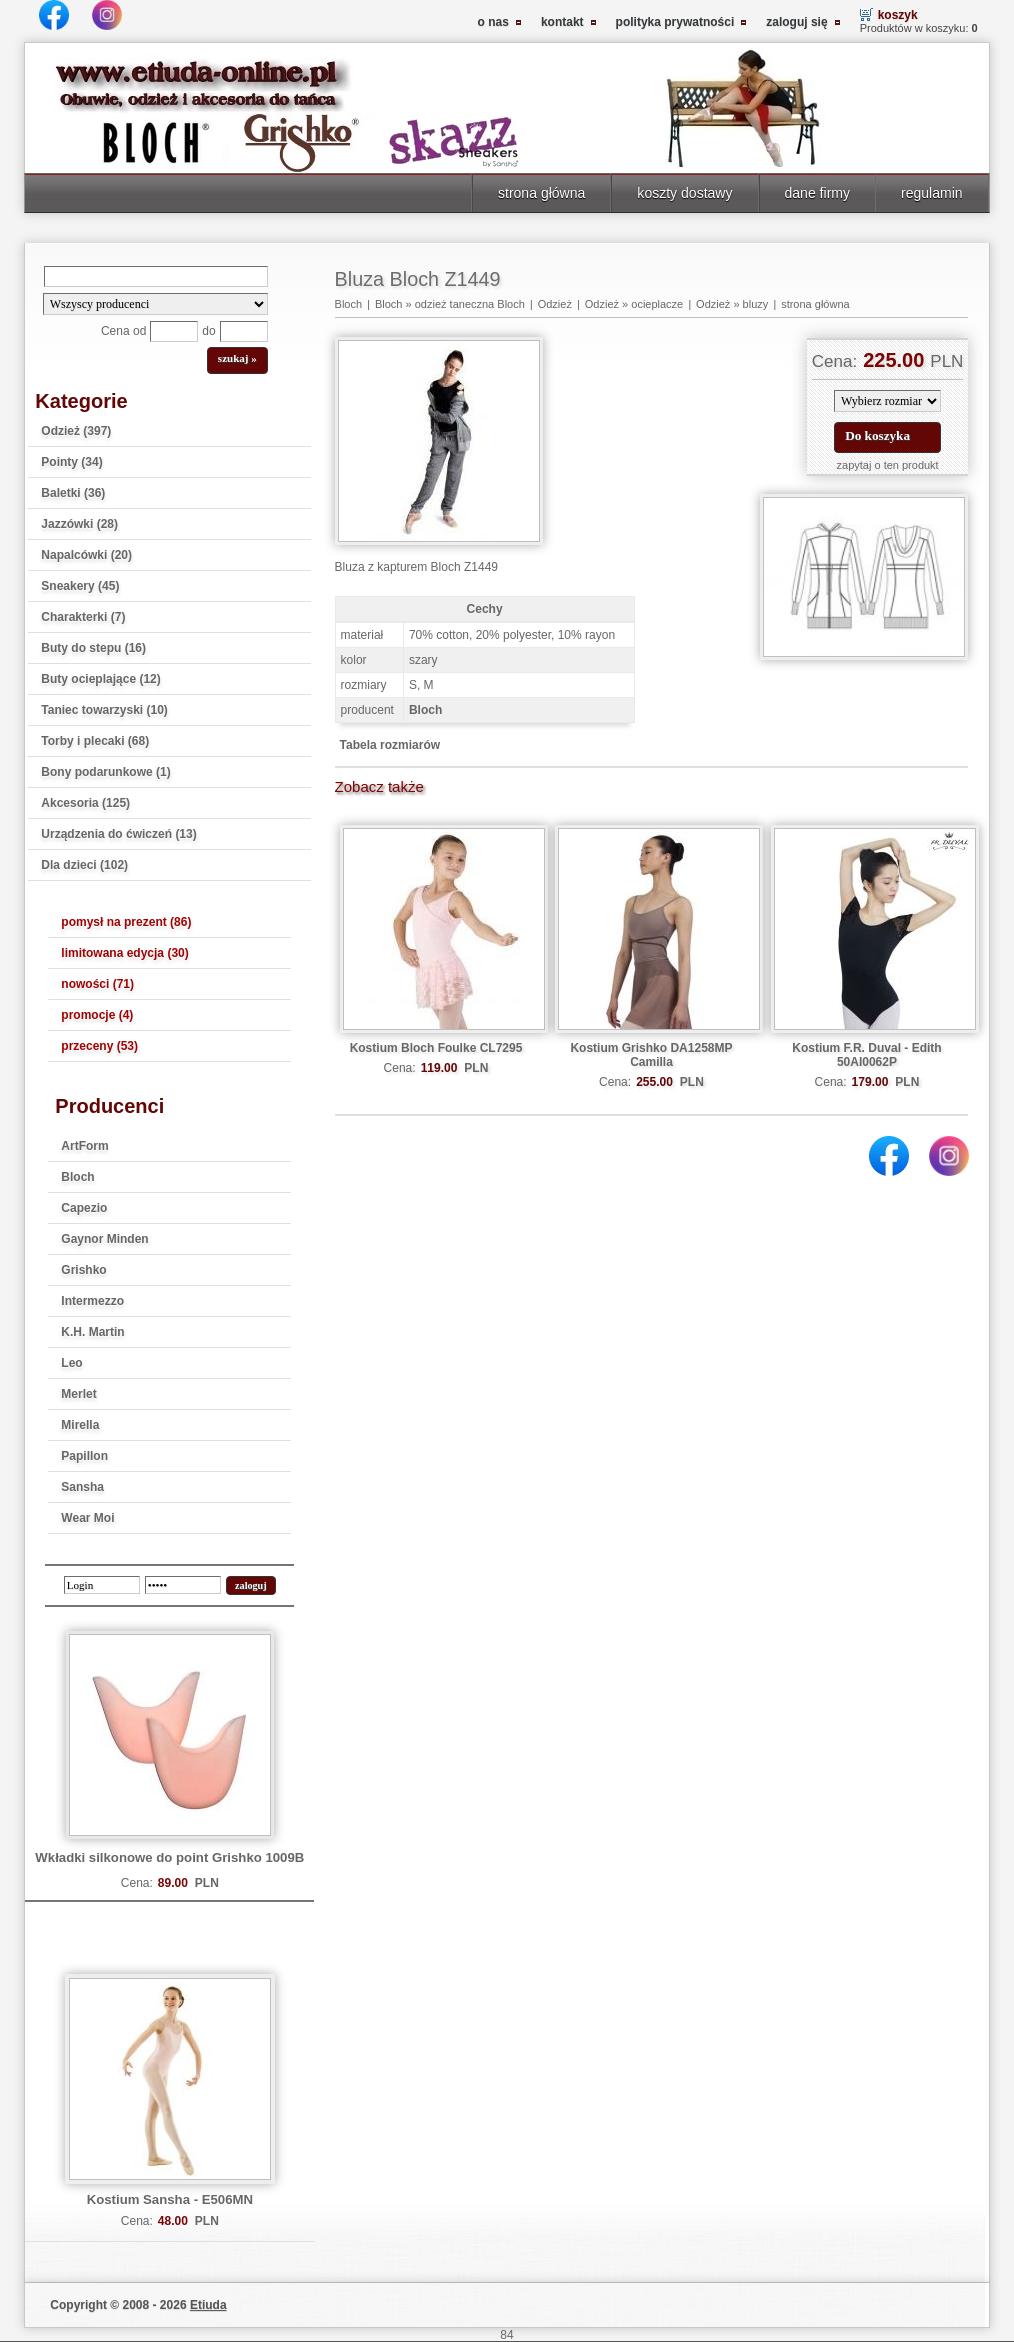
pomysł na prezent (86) (126, 922)
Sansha (82, 1487)
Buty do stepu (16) (93, 648)
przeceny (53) (99, 1046)
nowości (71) (97, 984)
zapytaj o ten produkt (888, 465)
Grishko (83, 1270)
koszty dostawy (684, 193)
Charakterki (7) (83, 617)
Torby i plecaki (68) (95, 741)
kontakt (562, 22)
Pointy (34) (71, 462)
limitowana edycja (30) (124, 953)
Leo (71, 1363)
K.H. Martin (92, 1332)
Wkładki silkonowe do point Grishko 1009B (169, 1857)
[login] (102, 1585)
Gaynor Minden (104, 1239)
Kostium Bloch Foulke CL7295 (436, 1048)
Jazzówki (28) (79, 524)
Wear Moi (87, 1518)
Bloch (77, 1177)
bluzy (756, 304)
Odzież (555, 304)
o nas (493, 22)
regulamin (932, 193)
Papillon (84, 1456)
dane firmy (818, 193)
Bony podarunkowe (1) (105, 772)
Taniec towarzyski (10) (104, 710)
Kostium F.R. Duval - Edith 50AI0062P (866, 1055)
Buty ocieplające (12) (100, 679)
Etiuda (208, 2305)
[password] (183, 1585)
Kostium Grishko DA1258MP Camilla (651, 1055)
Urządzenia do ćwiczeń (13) (118, 834)
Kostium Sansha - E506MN (170, 2199)
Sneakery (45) (80, 586)
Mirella (80, 1425)
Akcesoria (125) (85, 803)
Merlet (78, 1394)
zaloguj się (796, 22)
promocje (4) (97, 1015)
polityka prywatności (675, 22)
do (208, 331)
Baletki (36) (73, 493)
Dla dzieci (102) (84, 865)
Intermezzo (92, 1301)
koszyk (898, 15)
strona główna (541, 193)
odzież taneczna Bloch (470, 304)
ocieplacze (657, 304)
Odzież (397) (76, 431)
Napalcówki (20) (86, 555)
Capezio (84, 1208)
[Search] (156, 276)
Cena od (123, 331)
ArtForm (84, 1146)
